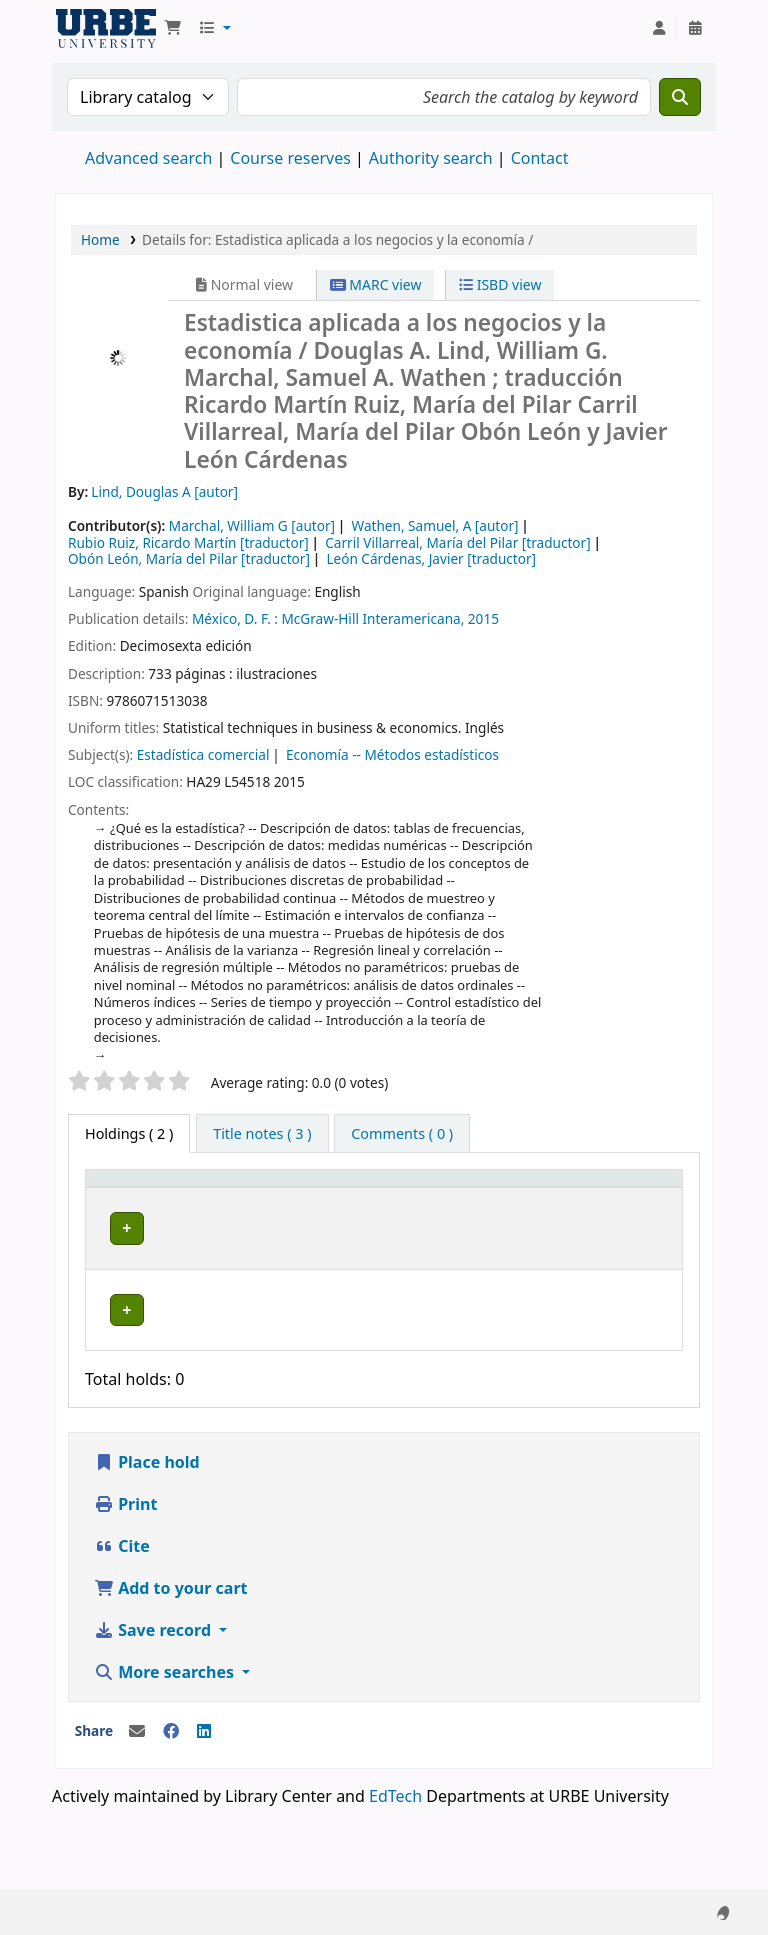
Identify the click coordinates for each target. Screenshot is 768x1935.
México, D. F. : (235, 618)
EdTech (395, 1862)
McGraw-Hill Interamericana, (373, 618)
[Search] (680, 97)
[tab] (262, 1134)
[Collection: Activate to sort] (325, 1198)
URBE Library (204, 1254)
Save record (154, 1696)
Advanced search (148, 158)
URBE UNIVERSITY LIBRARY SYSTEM (106, 28)
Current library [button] (204, 1197)
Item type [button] (111, 1197)
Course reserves (290, 158)
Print (125, 1570)
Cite (122, 1612)
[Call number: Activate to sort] (439, 1198)
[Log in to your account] (659, 28)
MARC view (376, 284)
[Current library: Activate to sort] (219, 1198)
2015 (483, 618)
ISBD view (500, 284)
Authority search (431, 158)
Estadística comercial (203, 754)
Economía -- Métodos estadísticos (392, 754)
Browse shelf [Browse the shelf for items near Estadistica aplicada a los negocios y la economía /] (436, 1283)
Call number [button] (417, 1197)
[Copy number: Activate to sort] (549, 1198)
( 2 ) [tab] (129, 1133)
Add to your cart (171, 1654)
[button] (173, 28)
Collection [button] (314, 1207)
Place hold (147, 1528)
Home (100, 239)
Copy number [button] (535, 1197)
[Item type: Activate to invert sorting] (127, 1198)
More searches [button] (166, 1738)
